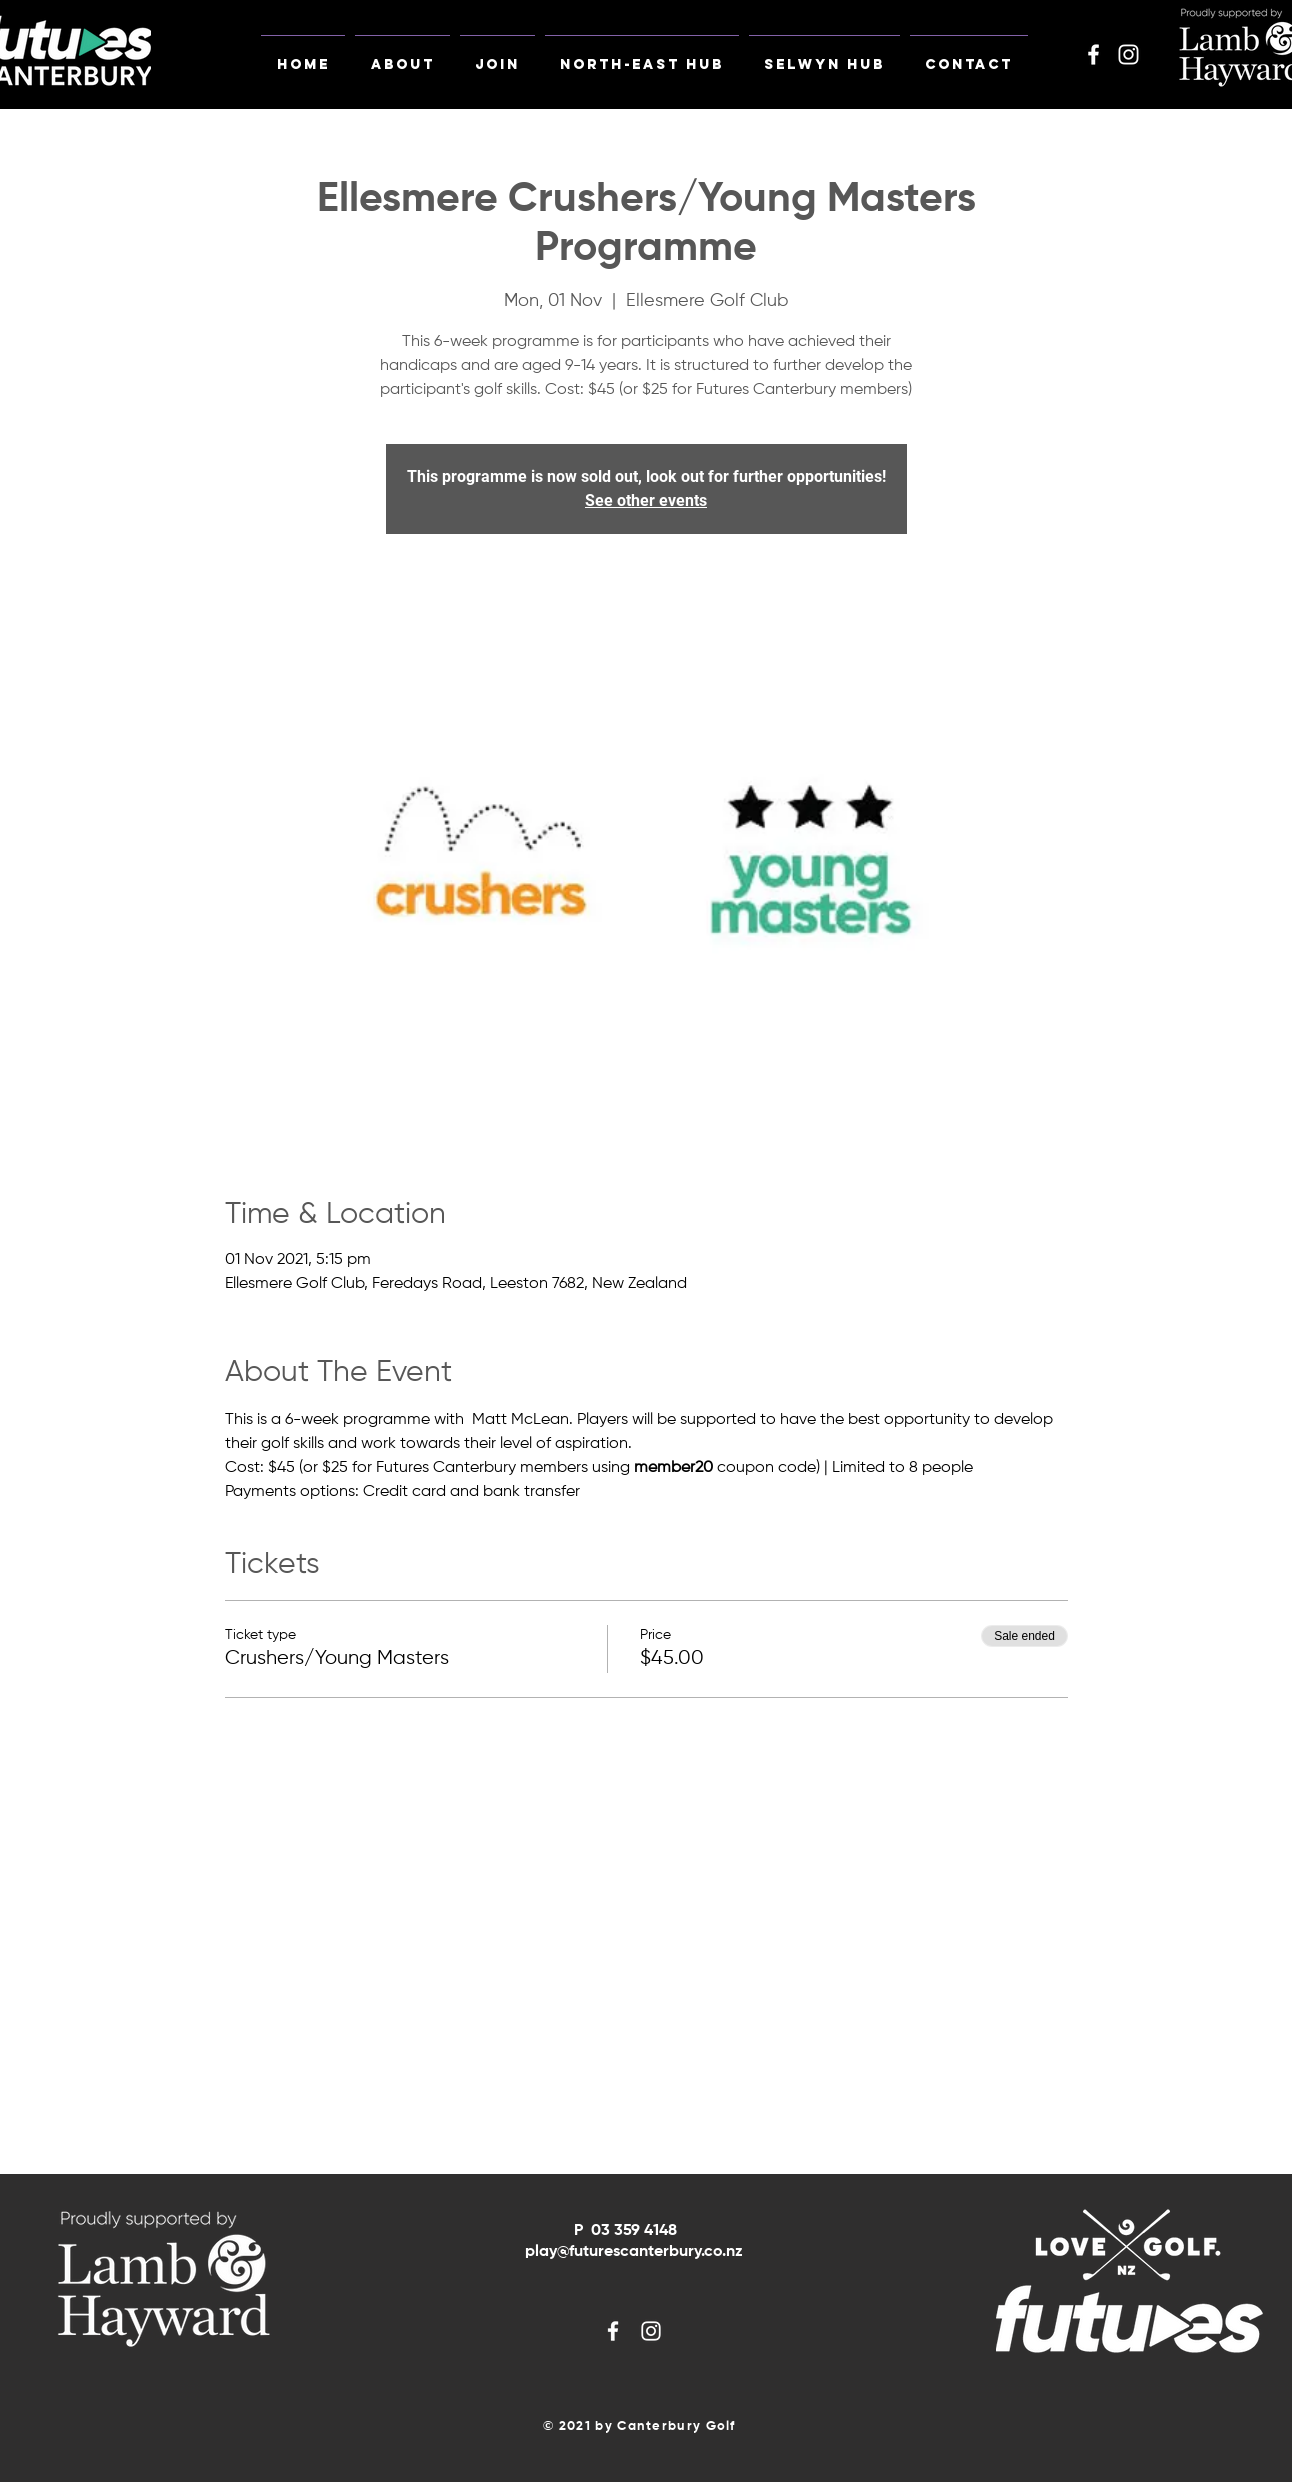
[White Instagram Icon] (1128, 54)
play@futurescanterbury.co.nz (634, 2252)
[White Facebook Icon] (1093, 54)
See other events (646, 500)
